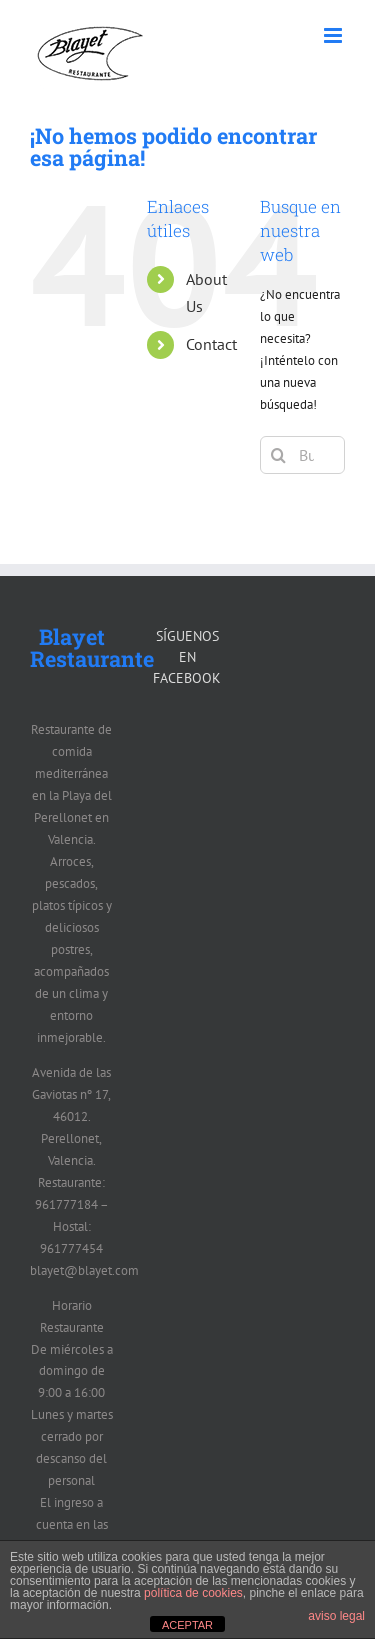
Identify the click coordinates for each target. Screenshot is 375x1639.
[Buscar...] (302, 455)
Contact (211, 344)
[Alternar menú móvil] (334, 35)
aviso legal (336, 1616)
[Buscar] (279, 455)
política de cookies (193, 1593)
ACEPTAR (187, 1625)
